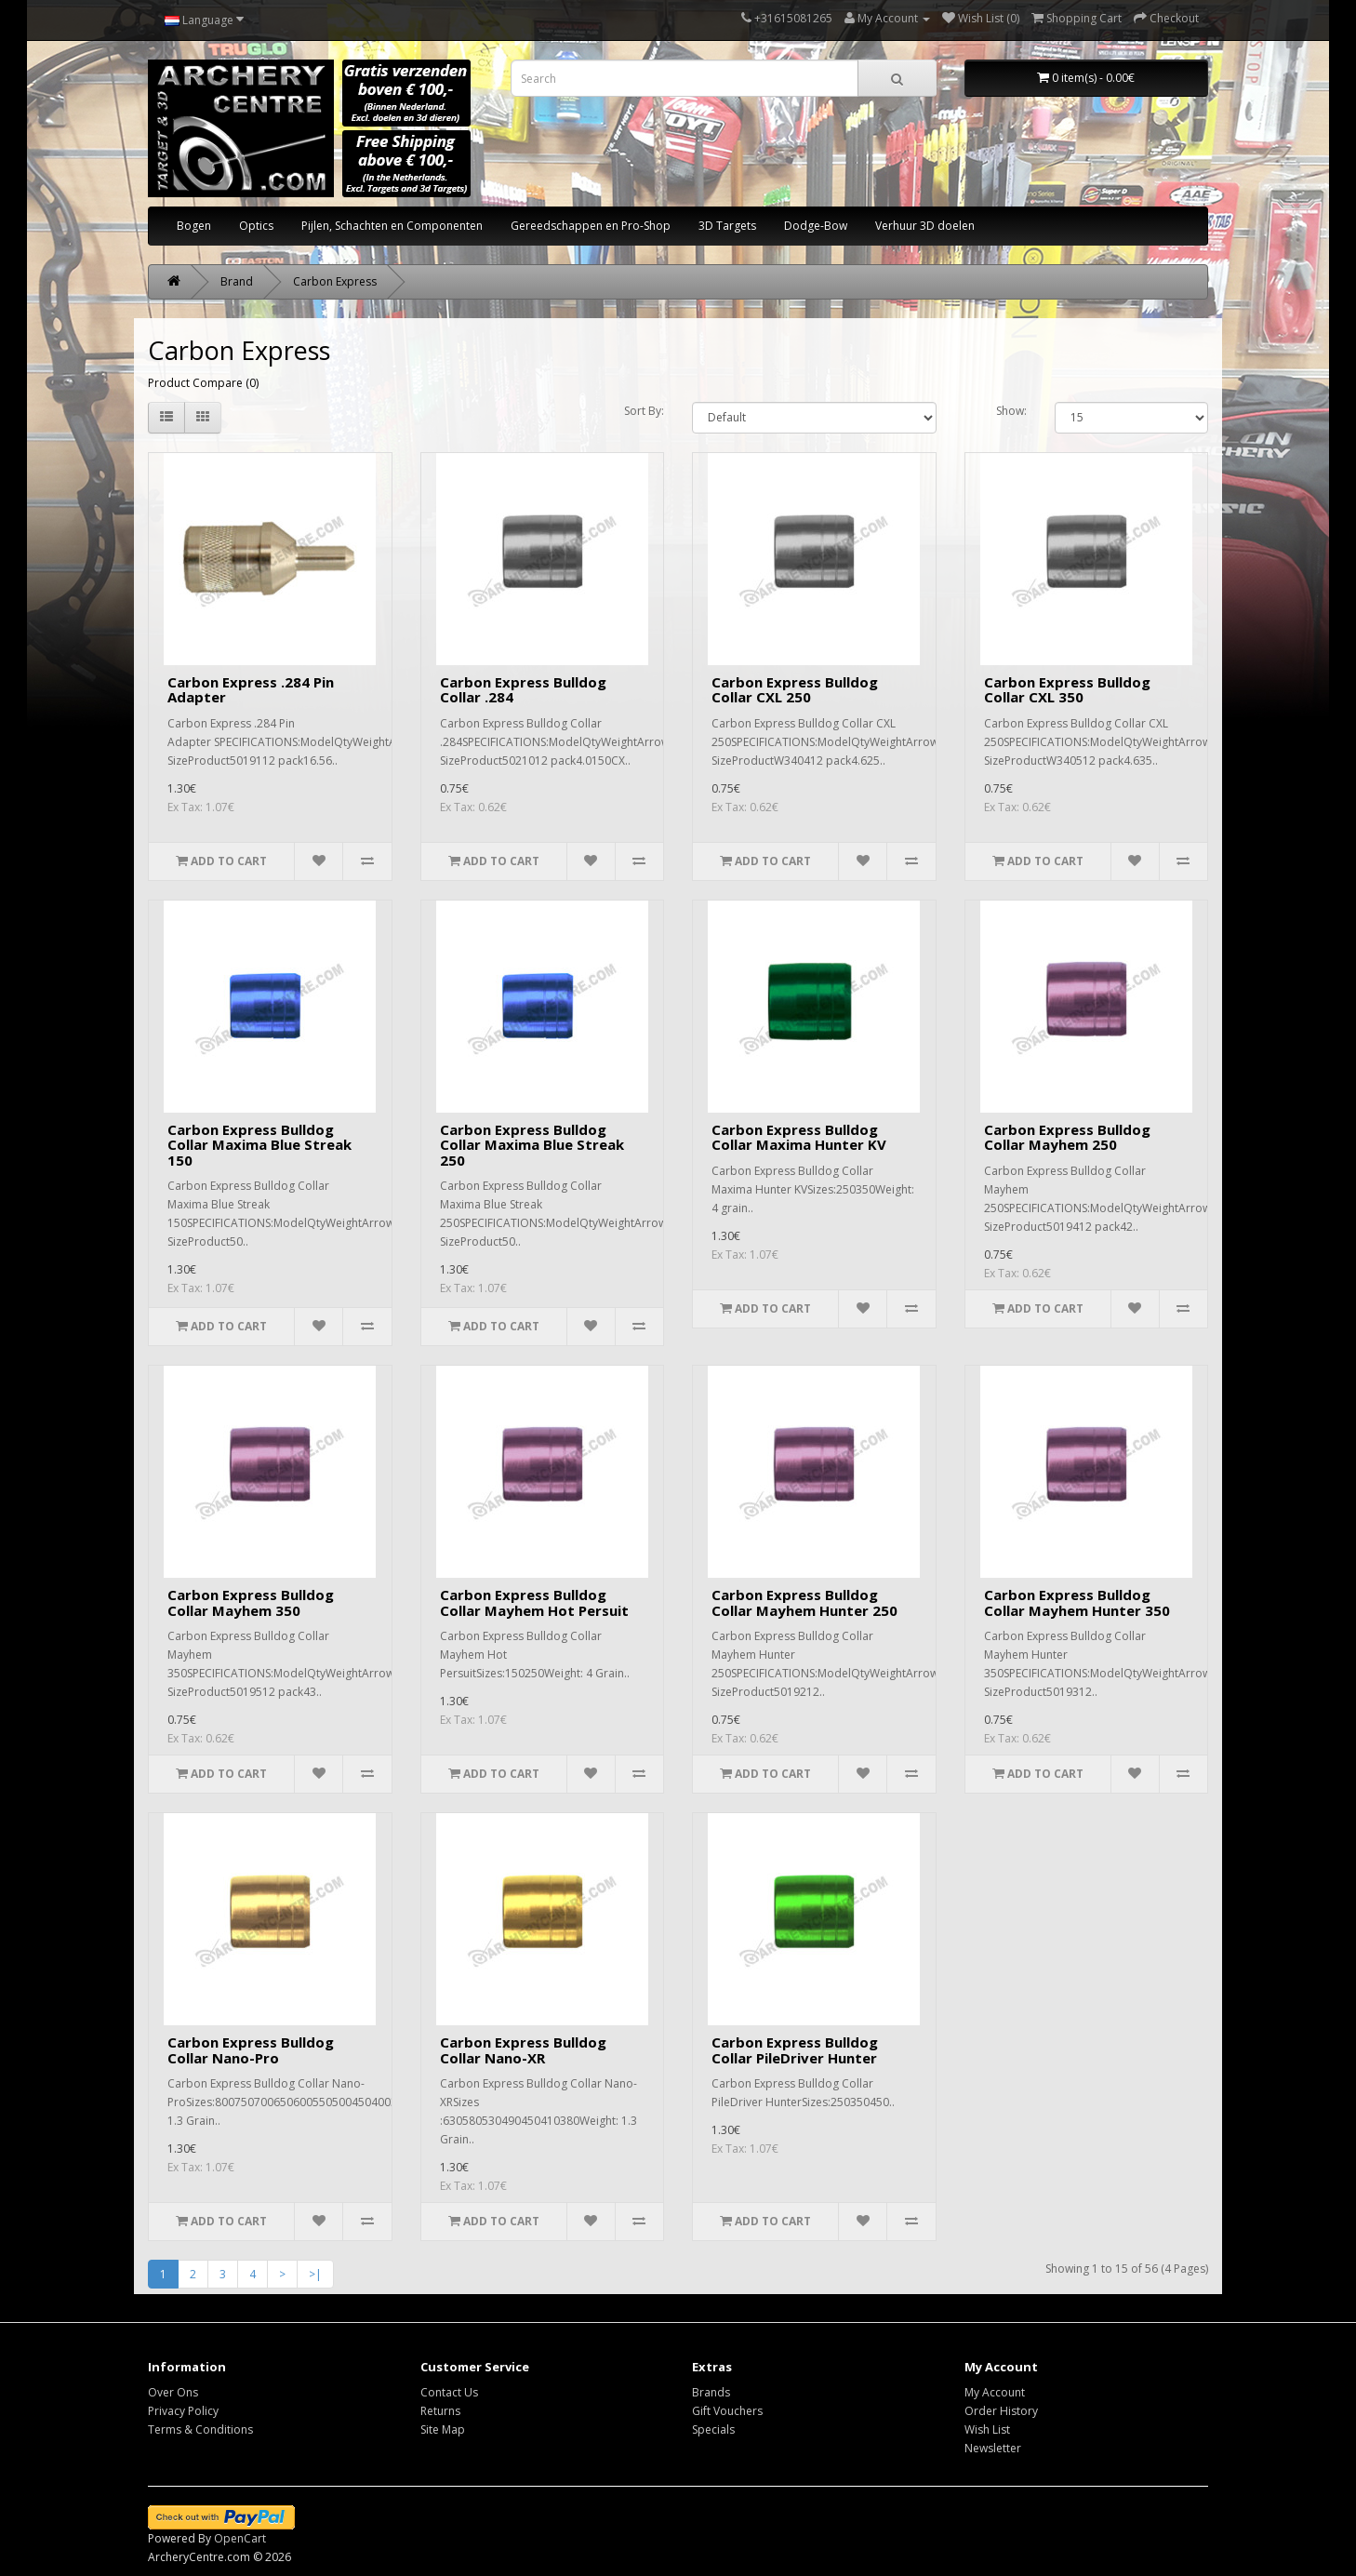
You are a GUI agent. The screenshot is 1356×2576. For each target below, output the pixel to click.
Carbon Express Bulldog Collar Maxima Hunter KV (798, 1137)
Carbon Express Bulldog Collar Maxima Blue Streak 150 (259, 1144)
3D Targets (727, 226)
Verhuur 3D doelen (925, 226)
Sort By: (644, 411)
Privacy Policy (183, 2411)
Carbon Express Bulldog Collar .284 (523, 690)
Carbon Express (335, 281)
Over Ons (173, 2392)
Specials (713, 2429)
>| (315, 2274)
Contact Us (449, 2392)
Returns (440, 2411)
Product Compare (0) (203, 383)
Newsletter (992, 2448)
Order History (1001, 2411)
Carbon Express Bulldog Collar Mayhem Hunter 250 (804, 1602)
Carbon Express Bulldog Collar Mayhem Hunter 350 (1077, 1602)
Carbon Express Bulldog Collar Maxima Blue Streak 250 (532, 1144)
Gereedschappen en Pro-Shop (591, 226)
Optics (256, 226)
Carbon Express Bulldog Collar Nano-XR (523, 2050)
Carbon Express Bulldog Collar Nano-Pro (250, 2050)
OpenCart (240, 2538)
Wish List (987, 2429)
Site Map (442, 2429)
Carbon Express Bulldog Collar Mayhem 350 (250, 1602)
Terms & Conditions (200, 2429)
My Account (994, 2392)
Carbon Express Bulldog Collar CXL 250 (794, 690)
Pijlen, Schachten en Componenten (392, 226)
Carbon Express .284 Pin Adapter (250, 690)
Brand (236, 281)
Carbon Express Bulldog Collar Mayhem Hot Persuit (534, 1602)
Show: (1011, 411)
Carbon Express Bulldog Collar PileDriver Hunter (794, 2050)
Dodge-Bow (815, 226)
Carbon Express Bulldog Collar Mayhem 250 (1067, 1137)
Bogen (194, 226)
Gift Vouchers (727, 2411)
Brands (711, 2392)
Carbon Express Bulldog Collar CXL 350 (1067, 690)
